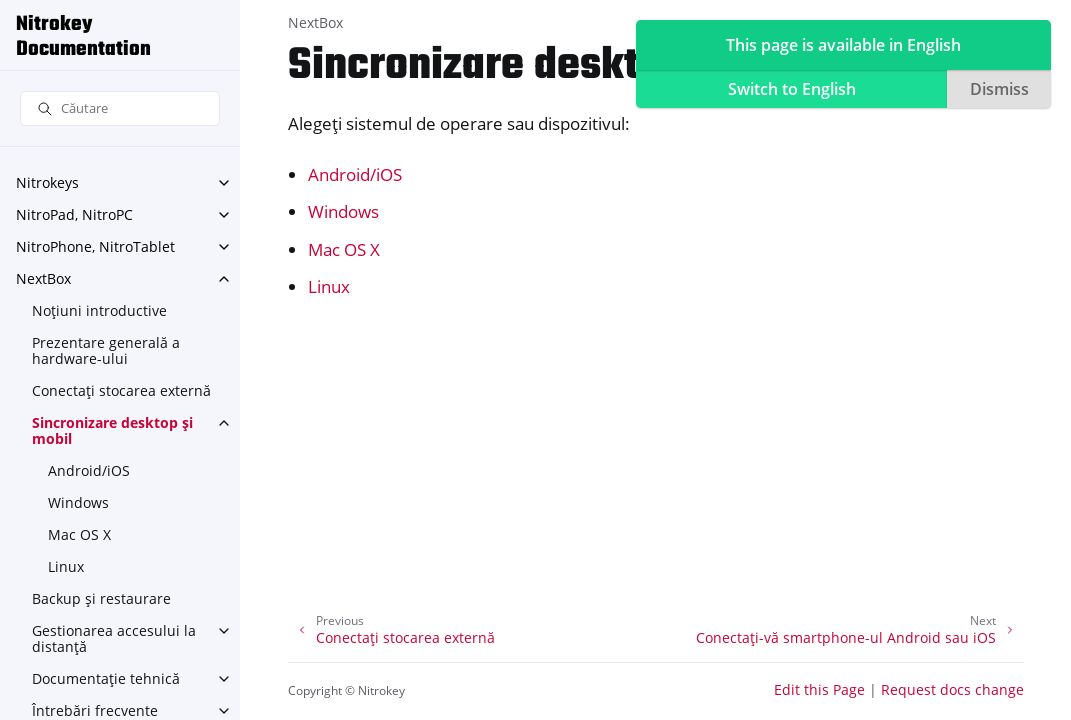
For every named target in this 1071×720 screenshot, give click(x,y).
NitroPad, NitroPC (74, 214)
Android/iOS (89, 470)
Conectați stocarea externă (121, 390)
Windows (78, 502)
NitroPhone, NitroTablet (95, 246)
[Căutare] (120, 108)
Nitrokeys (47, 182)
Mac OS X (79, 534)
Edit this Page (819, 689)
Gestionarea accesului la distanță (114, 638)
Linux (66, 566)
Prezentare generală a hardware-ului (106, 350)
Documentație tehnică (106, 678)
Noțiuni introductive (99, 310)
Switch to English (792, 89)
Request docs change (952, 689)
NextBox (43, 278)
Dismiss (999, 89)
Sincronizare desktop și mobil (112, 430)
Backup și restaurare (101, 598)
